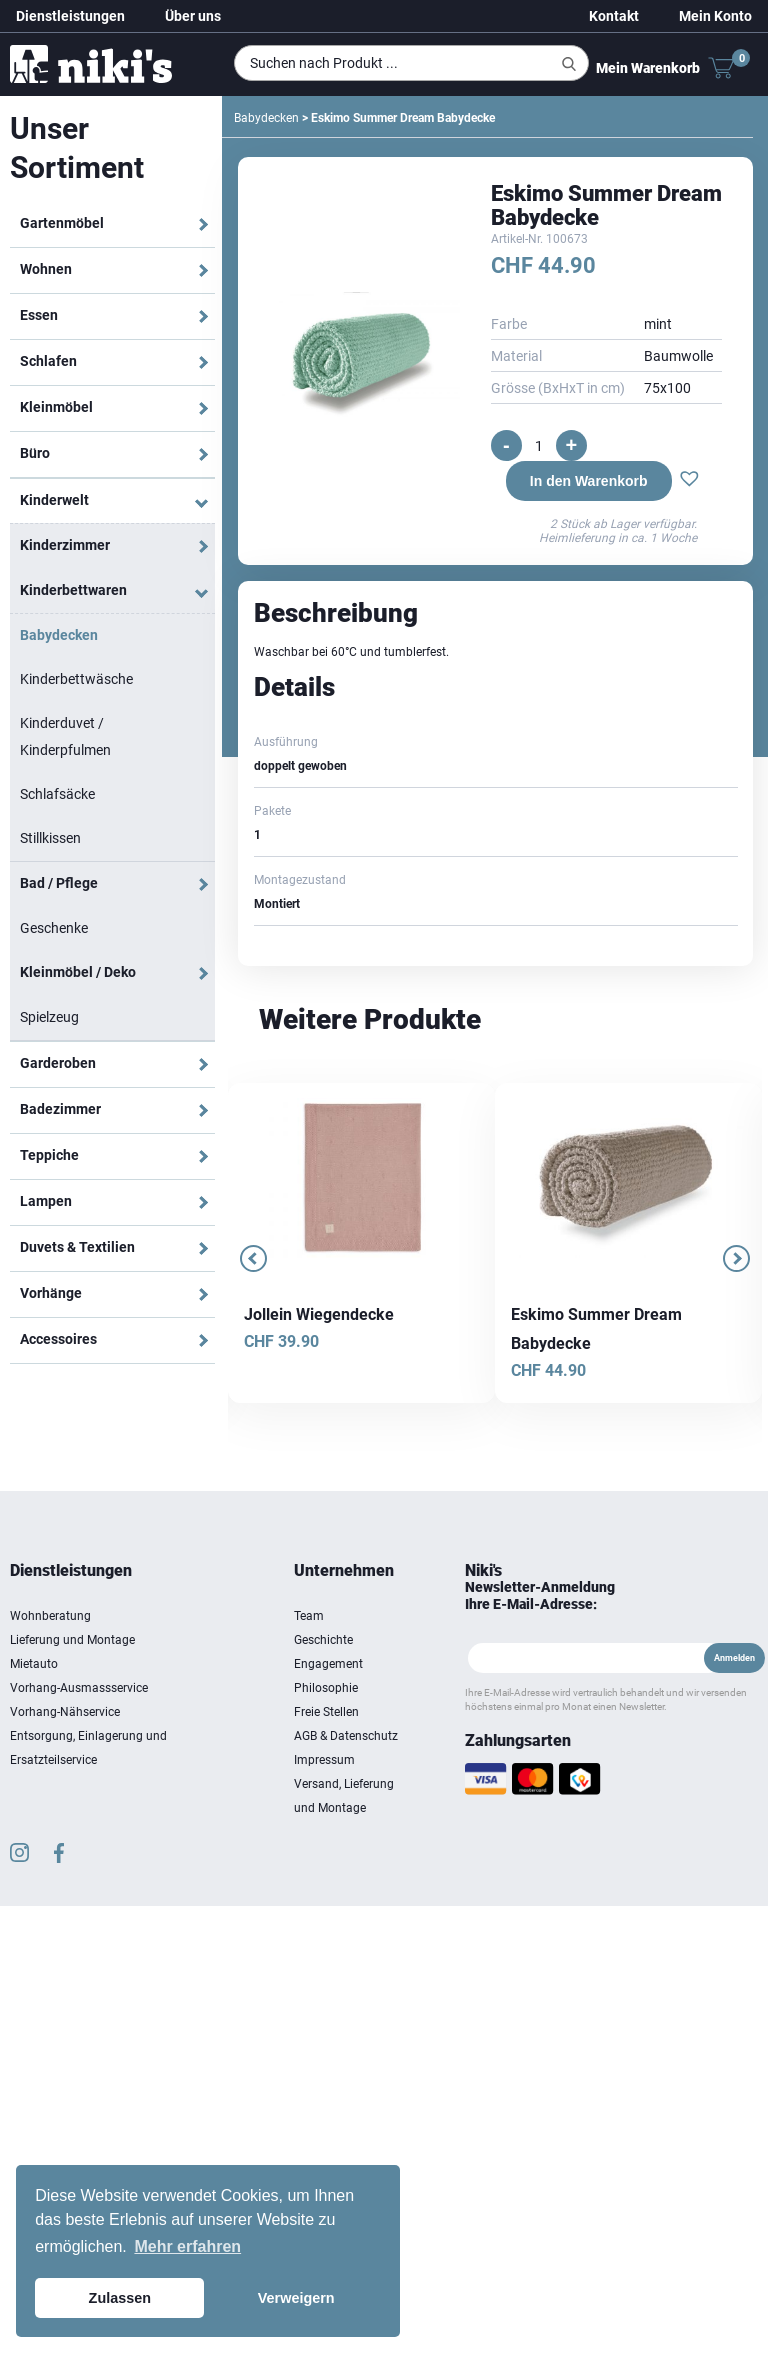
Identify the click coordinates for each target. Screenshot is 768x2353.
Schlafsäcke (57, 794)
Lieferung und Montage (72, 1640)
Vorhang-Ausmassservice (79, 1688)
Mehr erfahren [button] (187, 2246)
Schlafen (48, 361)
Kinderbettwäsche (76, 679)
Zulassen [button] (120, 2298)
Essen (39, 315)
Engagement (328, 1664)
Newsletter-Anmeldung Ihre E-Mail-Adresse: (540, 1595)
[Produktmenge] (539, 446)
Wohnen (46, 269)
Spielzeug (49, 1017)
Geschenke (54, 928)
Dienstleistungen (70, 16)
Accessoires (58, 1339)
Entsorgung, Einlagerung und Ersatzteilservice (88, 1748)
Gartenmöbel (62, 223)
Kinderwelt (54, 500)
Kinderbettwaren (73, 590)
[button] (689, 481)
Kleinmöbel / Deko (78, 972)
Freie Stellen (326, 1712)
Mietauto (34, 1664)
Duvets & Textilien (77, 1247)
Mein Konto (715, 16)
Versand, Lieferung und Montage (344, 1796)
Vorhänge (51, 1293)
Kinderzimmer (65, 545)
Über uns (193, 16)
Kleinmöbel (56, 407)
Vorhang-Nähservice (65, 1712)
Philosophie (326, 1688)
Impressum (324, 1760)
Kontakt (614, 16)
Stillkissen (50, 838)
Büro (35, 453)
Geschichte (323, 1640)
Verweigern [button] (296, 2298)
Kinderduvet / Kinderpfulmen (65, 736)
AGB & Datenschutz (346, 1736)
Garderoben (58, 1063)
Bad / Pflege (59, 883)
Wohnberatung (50, 1616)
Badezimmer (60, 1109)
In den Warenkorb (589, 481)
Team (309, 1616)
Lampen (46, 1201)
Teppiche (49, 1155)
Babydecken (59, 635)
